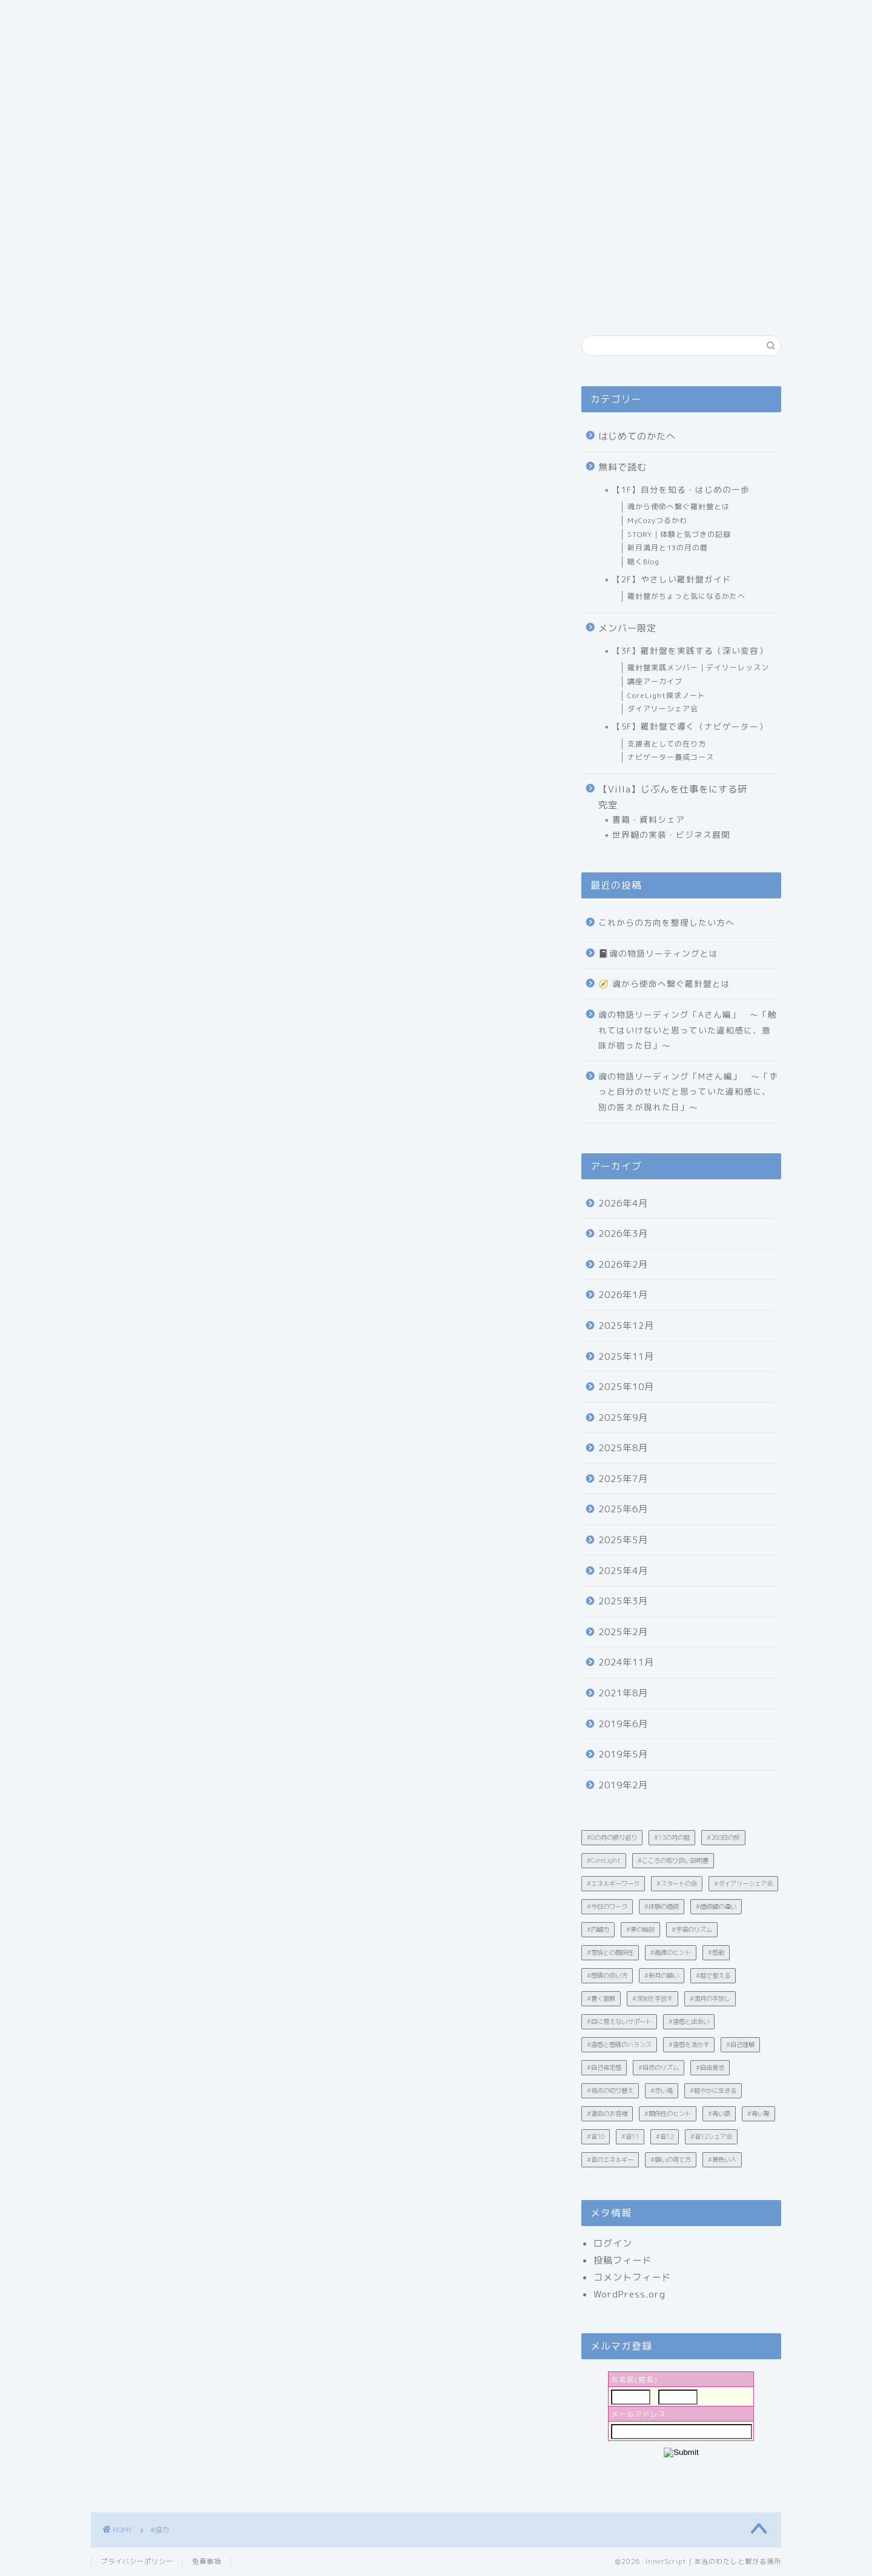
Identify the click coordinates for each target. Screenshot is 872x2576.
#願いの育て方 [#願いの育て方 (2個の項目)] (670, 2159)
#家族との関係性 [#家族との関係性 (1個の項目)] (610, 1952)
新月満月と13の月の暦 (667, 547)
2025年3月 (623, 1601)
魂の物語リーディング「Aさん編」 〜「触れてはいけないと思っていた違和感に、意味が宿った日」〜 (687, 1030)
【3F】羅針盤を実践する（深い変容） (690, 650)
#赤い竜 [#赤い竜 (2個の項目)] (661, 2090)
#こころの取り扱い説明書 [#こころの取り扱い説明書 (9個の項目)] (673, 1860)
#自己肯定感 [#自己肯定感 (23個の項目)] (604, 2067)
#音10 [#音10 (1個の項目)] (595, 2136)
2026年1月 (623, 1294)
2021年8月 (623, 1693)
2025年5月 (623, 1539)
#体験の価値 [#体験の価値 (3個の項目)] (661, 1906)
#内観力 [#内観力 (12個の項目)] (598, 1929)
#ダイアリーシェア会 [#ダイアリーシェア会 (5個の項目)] (743, 1883)
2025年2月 (623, 1632)
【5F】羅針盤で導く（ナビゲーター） (690, 726)
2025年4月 (623, 1570)
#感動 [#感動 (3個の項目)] (716, 1952)
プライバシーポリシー (137, 2561)
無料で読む (622, 467)
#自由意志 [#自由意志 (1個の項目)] (710, 2067)
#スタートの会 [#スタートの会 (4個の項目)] (676, 1883)
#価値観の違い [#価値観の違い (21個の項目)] (716, 1906)
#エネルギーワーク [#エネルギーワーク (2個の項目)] (613, 1883)
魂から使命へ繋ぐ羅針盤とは (678, 506)
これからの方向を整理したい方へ (666, 922)
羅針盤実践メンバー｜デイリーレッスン (698, 667)
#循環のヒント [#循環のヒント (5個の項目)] (670, 1952)
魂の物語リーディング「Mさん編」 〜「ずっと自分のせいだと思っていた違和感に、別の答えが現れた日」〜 (688, 1091)
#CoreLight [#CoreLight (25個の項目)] (604, 1860)
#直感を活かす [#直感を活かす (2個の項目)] (689, 2044)
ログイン (612, 2243)
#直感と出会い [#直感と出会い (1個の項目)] (689, 2021)
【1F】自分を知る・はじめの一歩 (681, 489)
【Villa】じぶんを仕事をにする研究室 (672, 797)
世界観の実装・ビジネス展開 (671, 834)
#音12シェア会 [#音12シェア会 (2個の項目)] (711, 2136)
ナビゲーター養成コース (670, 757)
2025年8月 (623, 1447)
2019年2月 (623, 1785)
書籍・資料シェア (648, 819)
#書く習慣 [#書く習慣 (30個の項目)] (601, 1998)
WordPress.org (629, 2294)
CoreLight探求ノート (666, 695)
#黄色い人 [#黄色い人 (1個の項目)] (722, 2159)
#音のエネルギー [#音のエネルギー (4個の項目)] (610, 2159)
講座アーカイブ (654, 681)
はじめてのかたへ (637, 436)
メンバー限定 (627, 628)
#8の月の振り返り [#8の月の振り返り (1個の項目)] (612, 1837)
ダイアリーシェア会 (662, 708)
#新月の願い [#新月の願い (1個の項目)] (661, 1975)
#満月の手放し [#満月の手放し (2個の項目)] (710, 1998)
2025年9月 (623, 1417)
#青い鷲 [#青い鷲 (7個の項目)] (758, 2113)
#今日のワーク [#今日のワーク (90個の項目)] (607, 1906)
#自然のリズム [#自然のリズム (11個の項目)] (658, 2067)
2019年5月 (623, 1754)
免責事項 (206, 2561)
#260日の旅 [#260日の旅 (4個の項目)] (723, 1837)
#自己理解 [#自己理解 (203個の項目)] (740, 2044)
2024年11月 (626, 1662)
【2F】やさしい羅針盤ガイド (672, 579)
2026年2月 (623, 1264)
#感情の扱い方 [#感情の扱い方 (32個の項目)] (607, 1975)
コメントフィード (632, 2277)
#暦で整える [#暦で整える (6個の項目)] (713, 1975)
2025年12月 (626, 1325)
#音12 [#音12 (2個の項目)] (664, 2136)
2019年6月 (623, 1724)
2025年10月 (626, 1386)
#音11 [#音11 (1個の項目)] (630, 2136)
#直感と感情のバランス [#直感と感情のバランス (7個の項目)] (619, 2044)
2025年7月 (623, 1478)
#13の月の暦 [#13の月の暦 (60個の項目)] (672, 1837)
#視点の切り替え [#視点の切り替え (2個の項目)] (610, 2090)
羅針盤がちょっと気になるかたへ (686, 596)
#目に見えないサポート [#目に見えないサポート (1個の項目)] (619, 2021)
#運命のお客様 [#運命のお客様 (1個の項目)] (607, 2113)
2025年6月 (623, 1509)
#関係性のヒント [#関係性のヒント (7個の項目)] (667, 2113)
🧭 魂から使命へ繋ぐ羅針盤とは (664, 983)
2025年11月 (626, 1356)
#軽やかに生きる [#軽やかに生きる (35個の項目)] (713, 2090)
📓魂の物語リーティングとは (658, 953)
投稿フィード (622, 2260)
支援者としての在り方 (666, 744)
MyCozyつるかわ (657, 520)
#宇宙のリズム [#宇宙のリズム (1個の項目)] (692, 1929)
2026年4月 (623, 1203)
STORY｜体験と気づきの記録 (679, 534)
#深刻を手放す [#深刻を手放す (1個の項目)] (652, 1998)
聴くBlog (643, 561)
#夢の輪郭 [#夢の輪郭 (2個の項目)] (640, 1929)
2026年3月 (623, 1233)
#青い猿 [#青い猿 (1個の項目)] (719, 2113)
